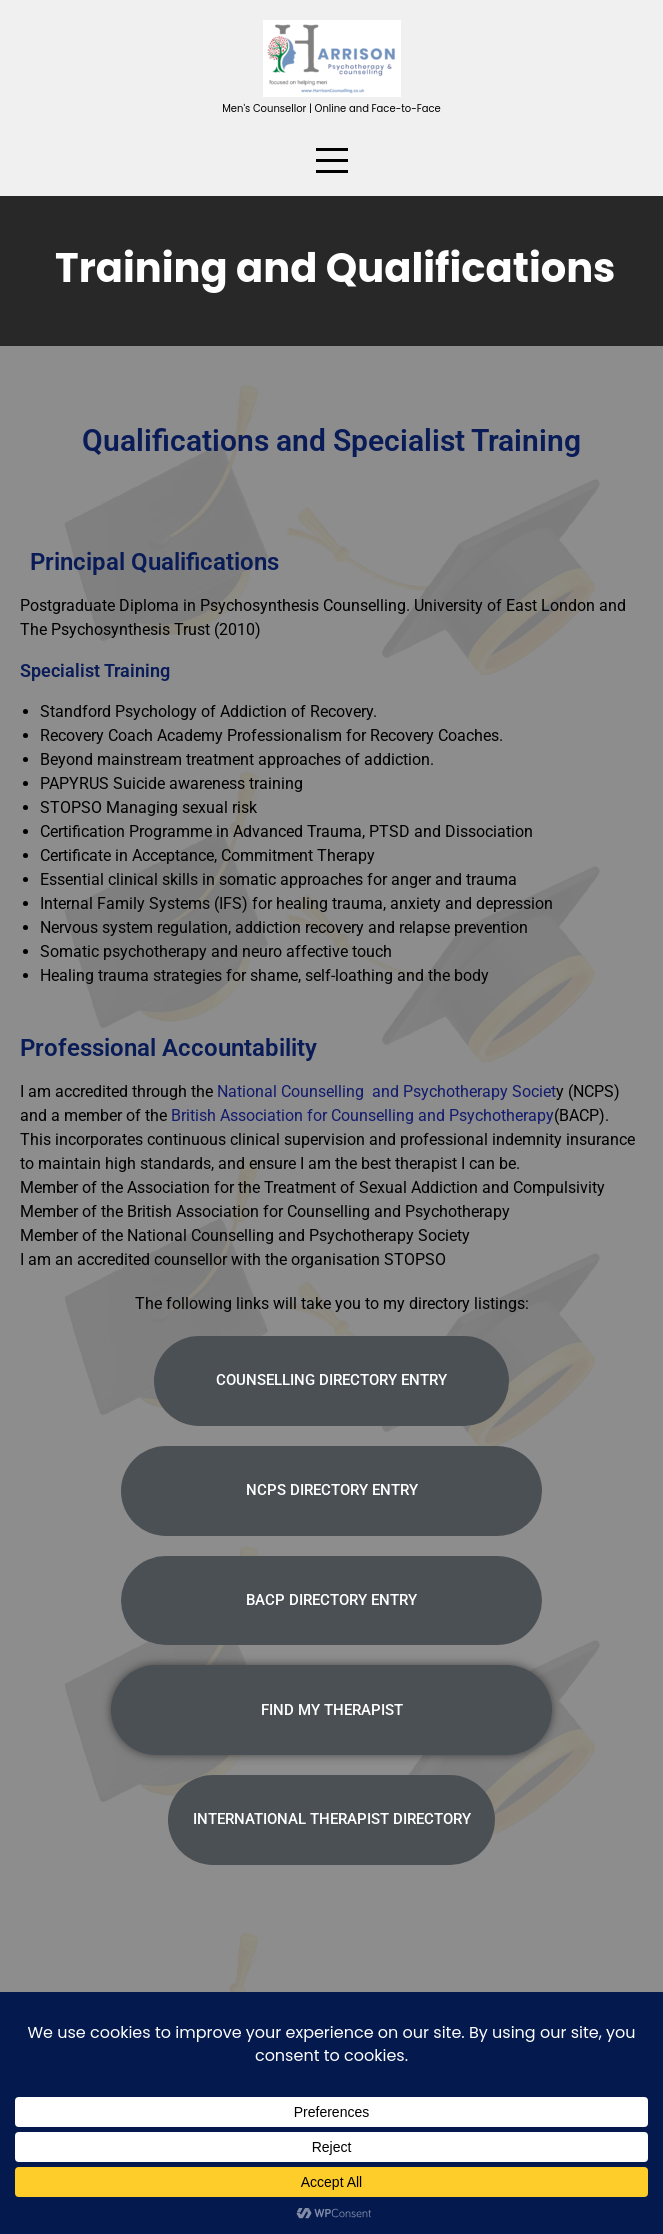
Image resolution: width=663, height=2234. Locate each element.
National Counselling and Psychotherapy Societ (384, 1091)
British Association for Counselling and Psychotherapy (362, 1115)
